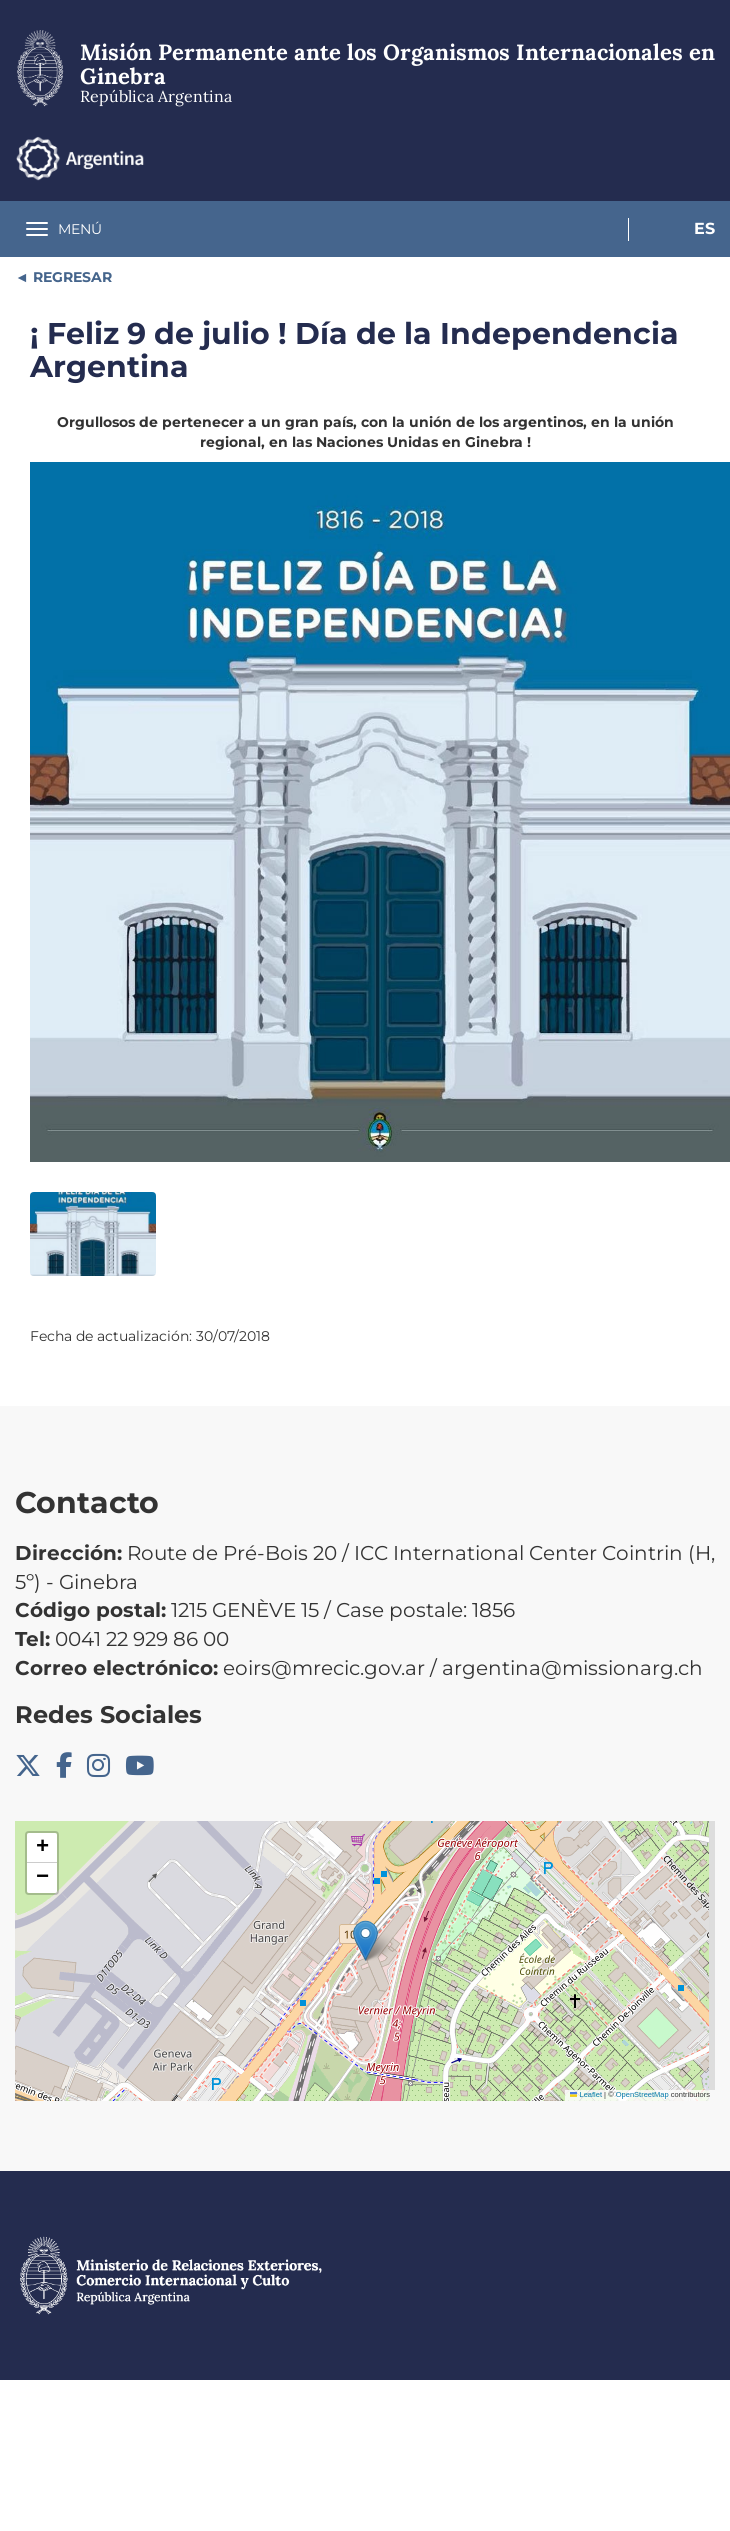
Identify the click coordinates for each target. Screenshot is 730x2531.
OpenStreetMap (642, 2094)
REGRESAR (70, 277)
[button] (365, 1940)
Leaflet (586, 2094)
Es (704, 228)
